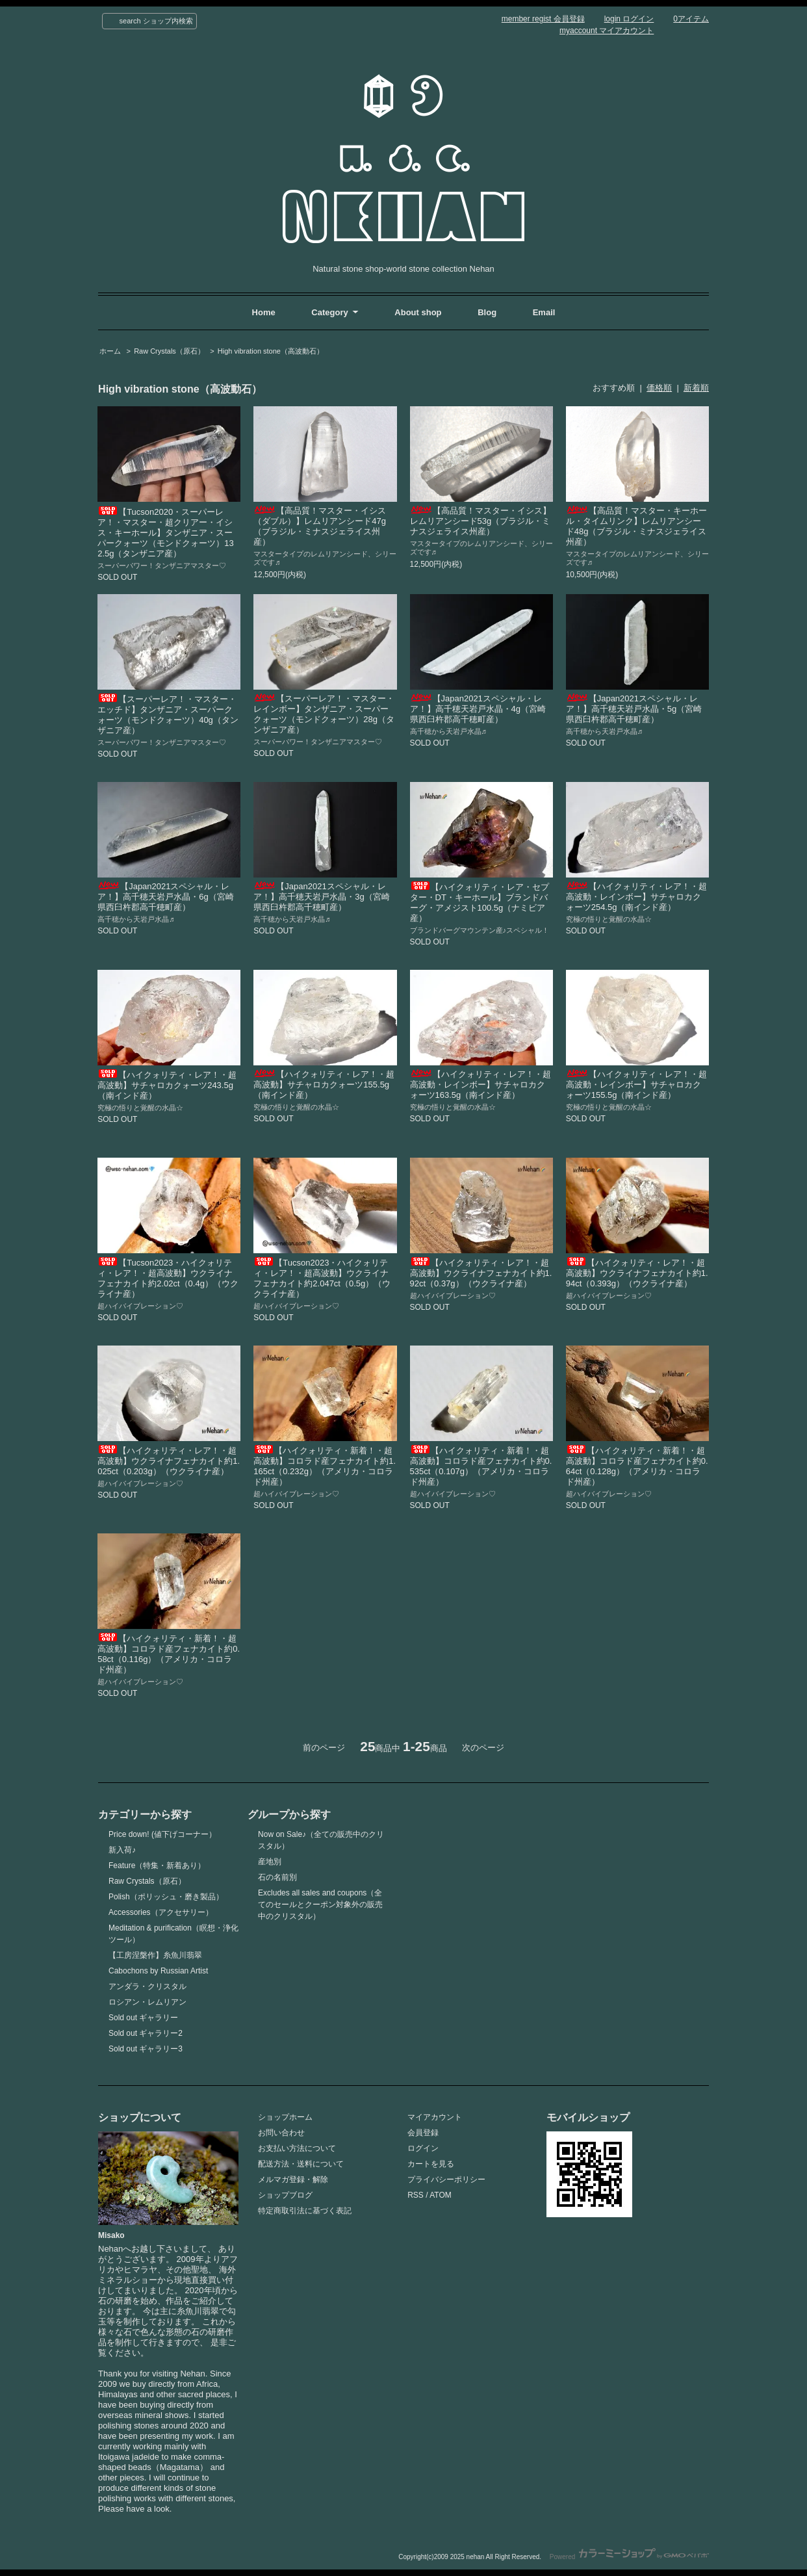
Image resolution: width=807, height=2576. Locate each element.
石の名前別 (277, 1877)
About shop (417, 312)
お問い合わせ (281, 2132)
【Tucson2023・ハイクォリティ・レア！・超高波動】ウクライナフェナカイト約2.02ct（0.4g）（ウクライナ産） (167, 1278)
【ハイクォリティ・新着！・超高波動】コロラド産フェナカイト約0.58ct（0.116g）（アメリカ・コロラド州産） (168, 1653)
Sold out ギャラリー (143, 2017)
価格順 (659, 388)
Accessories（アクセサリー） (161, 1912)
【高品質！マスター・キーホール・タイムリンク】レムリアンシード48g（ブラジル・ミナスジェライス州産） (636, 526)
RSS (415, 2195)
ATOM (440, 2195)
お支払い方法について (297, 2148)
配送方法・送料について (301, 2163)
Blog (488, 312)
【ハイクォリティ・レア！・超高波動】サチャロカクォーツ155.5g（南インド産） (323, 1084)
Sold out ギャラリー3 (146, 2048)
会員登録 (423, 2132)
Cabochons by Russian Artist (158, 1970)
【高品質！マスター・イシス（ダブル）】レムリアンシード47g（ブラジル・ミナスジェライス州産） (319, 526)
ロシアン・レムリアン (147, 2002)
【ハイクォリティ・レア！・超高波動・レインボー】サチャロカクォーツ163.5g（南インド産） (480, 1084)
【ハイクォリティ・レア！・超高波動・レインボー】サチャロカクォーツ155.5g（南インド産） (636, 1084)
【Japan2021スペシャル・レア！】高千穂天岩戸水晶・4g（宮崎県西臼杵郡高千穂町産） (478, 709)
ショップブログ (285, 2195)
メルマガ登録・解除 (293, 2179)
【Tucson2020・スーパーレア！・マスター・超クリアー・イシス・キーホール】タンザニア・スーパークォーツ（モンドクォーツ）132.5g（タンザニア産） (165, 532)
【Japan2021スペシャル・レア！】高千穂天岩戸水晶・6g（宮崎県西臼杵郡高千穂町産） (165, 896)
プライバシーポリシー (446, 2179)
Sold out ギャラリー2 (146, 2033)
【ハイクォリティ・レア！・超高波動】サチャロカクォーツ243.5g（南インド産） (167, 1085)
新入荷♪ (122, 1849)
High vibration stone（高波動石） (271, 351)
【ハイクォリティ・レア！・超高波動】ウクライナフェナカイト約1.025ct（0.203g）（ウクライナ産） (168, 1461)
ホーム (110, 351)
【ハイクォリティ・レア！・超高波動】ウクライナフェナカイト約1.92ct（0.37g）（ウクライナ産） (481, 1273)
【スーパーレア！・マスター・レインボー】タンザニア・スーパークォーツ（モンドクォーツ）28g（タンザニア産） (323, 714)
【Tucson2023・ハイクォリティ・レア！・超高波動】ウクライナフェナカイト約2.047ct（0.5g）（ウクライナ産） (322, 1278)
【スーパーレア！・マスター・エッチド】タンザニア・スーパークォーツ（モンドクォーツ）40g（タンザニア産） (167, 714)
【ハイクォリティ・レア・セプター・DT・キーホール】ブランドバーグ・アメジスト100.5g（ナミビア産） (479, 902)
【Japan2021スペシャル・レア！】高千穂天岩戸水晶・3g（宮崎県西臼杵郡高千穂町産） (321, 896)
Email (544, 312)
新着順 (696, 388)
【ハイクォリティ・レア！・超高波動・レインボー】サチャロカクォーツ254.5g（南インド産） (636, 896)
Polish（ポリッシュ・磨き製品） (166, 1896)
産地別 (269, 1861)
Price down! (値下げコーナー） (162, 1834)
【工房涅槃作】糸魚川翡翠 (155, 1955)
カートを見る (430, 2163)
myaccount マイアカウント (606, 30)
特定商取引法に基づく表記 (305, 2210)
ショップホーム (285, 2117)
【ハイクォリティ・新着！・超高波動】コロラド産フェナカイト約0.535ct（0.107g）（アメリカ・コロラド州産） (481, 1466)
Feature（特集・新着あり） (157, 1865)
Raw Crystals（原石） (169, 351)
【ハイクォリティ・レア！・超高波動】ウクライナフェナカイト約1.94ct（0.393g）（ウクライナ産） (637, 1273)
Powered (629, 2556)
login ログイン (629, 18)
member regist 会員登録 (543, 18)
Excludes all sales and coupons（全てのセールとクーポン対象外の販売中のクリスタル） (320, 1904)
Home (263, 312)
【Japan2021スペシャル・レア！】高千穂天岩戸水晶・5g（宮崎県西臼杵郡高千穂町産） (634, 709)
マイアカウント (434, 2117)
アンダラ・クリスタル (147, 1986)
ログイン (423, 2148)
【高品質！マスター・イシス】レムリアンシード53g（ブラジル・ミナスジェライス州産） (480, 521)
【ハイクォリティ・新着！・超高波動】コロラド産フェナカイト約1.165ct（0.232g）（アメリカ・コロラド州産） (324, 1466)
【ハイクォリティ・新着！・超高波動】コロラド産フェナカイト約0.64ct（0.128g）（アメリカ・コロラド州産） (637, 1466)
